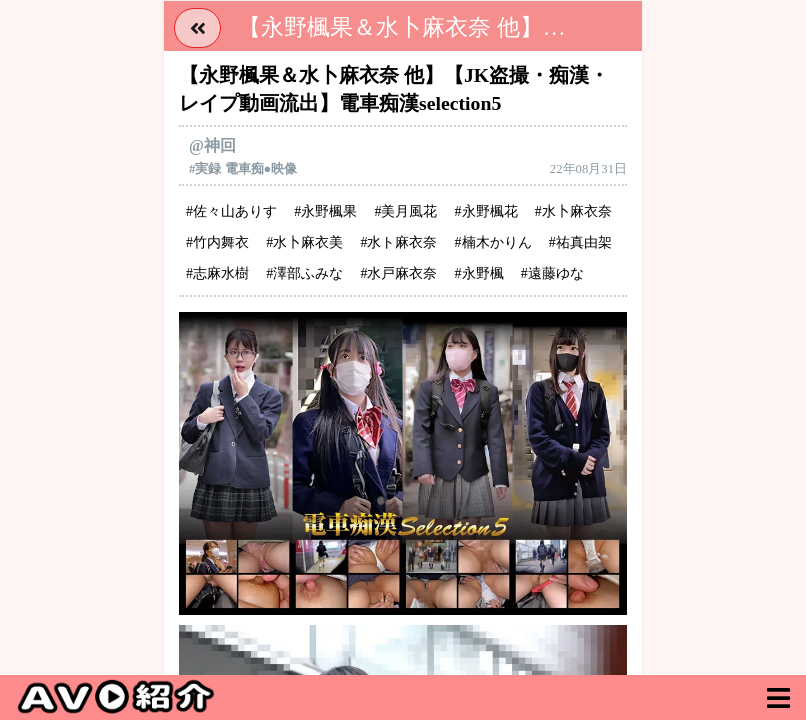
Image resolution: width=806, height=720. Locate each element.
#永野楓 (479, 273)
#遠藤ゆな (552, 273)
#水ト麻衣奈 (398, 242)
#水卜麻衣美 (304, 242)
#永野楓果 (325, 211)
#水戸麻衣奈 (398, 273)
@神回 (212, 145)
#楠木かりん (493, 242)
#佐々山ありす (231, 211)
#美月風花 (405, 211)
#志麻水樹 (217, 273)
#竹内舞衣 (217, 242)
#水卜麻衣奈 (573, 211)
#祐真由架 (580, 242)
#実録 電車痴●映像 (243, 169)
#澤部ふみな (304, 273)
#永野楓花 (486, 211)
